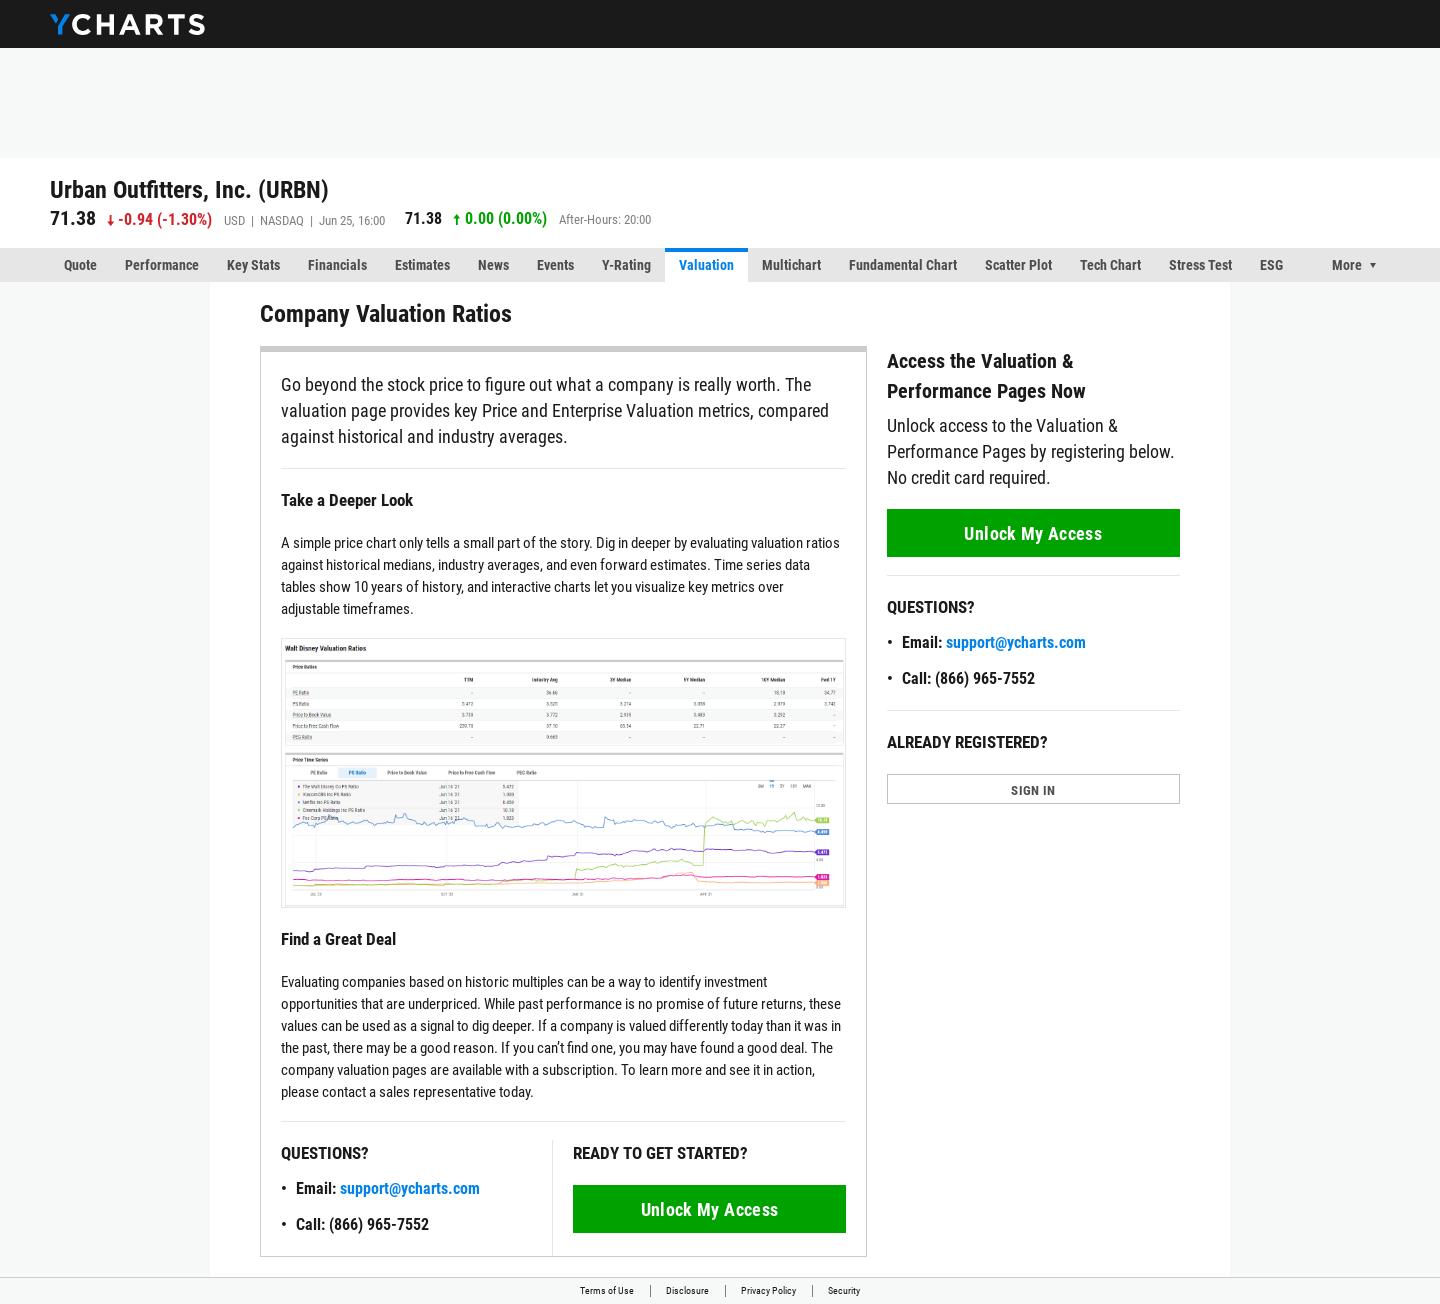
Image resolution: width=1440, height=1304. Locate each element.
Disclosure (687, 1290)
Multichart (791, 265)
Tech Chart (1110, 265)
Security (844, 1290)
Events (555, 265)
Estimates (422, 265)
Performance (162, 265)
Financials (337, 265)
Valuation (706, 265)
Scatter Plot (1018, 265)
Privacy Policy (768, 1290)
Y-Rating (626, 265)
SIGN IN (1033, 790)
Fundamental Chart (903, 265)
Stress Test (1200, 265)
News (493, 265)
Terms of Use (607, 1290)
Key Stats (253, 265)
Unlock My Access (710, 1209)
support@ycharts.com (410, 1188)
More (1347, 265)
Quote (80, 265)
